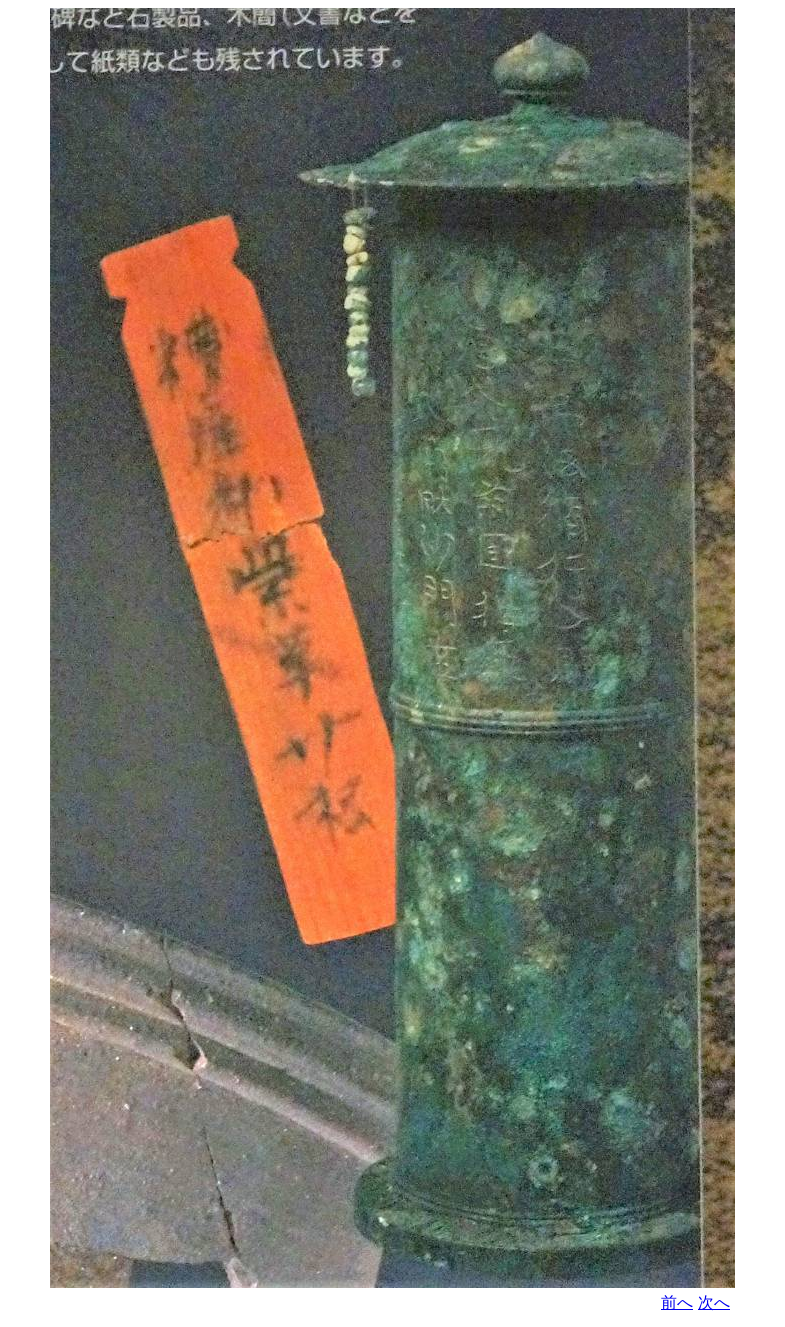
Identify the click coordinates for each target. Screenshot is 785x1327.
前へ (677, 1302)
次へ (714, 1302)
